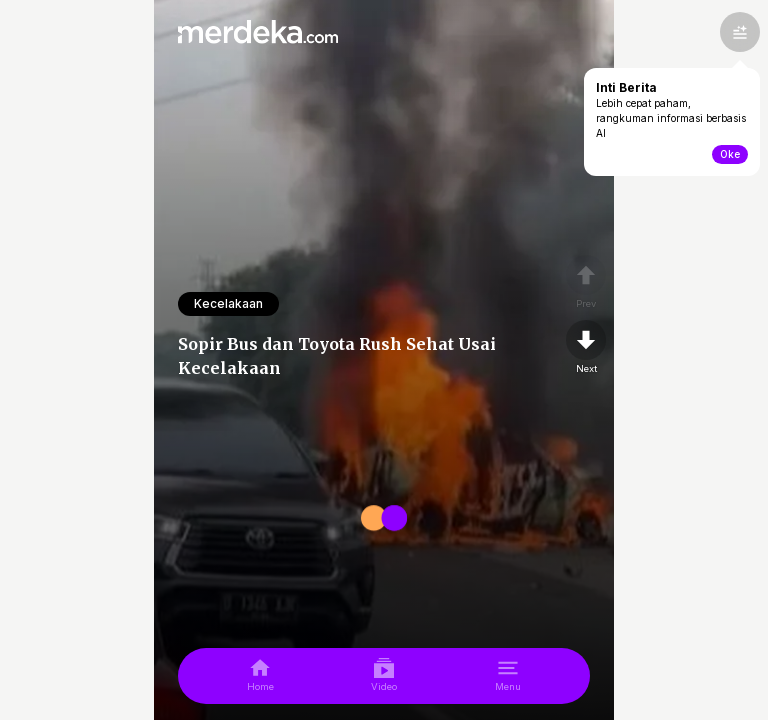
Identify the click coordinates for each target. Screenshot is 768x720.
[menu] (508, 676)
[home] (260, 676)
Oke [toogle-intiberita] (730, 154)
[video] (384, 676)
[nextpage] (586, 348)
